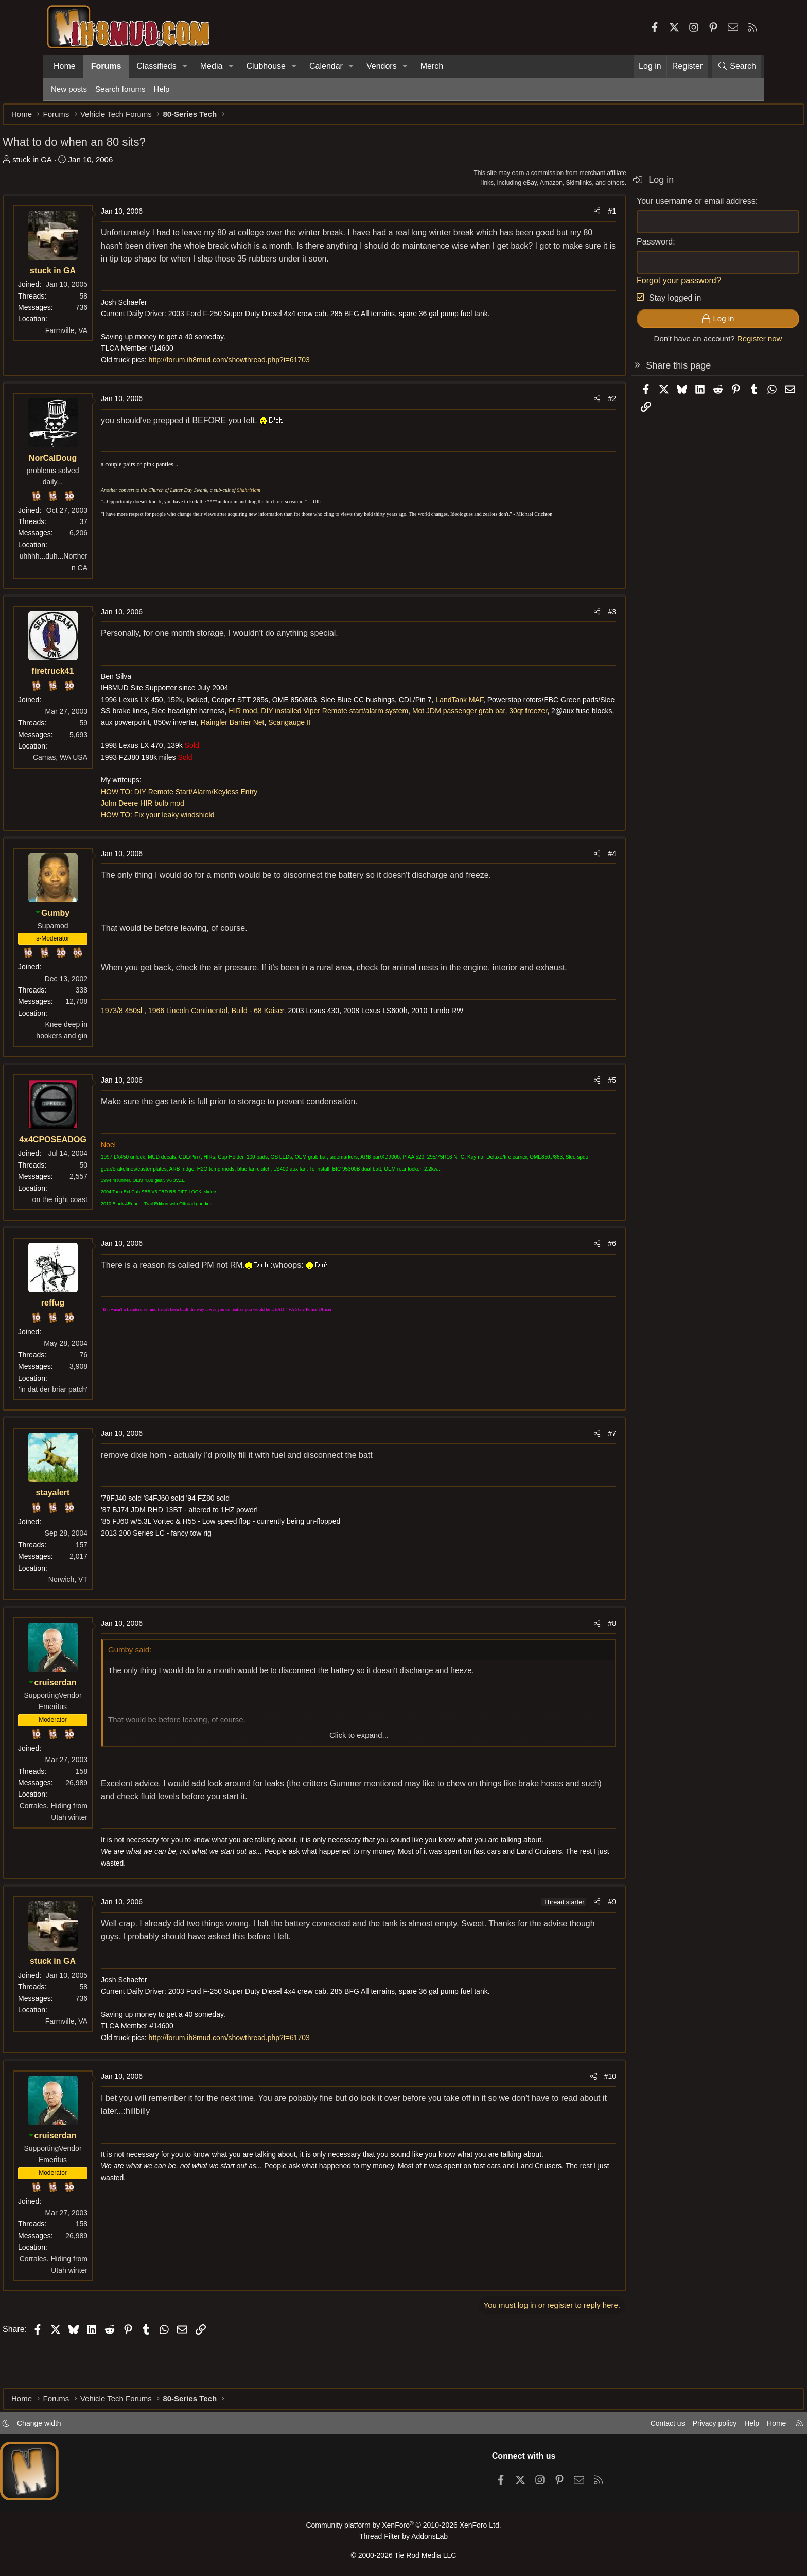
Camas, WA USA (108, 776)
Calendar (326, 66)
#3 (563, 629)
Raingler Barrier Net (511, 741)
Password (606, 246)
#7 (563, 1463)
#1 (563, 216)
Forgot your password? (630, 285)
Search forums (120, 88)
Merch (431, 66)
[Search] (736, 66)
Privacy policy (664, 2426)
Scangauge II (170, 752)
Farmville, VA (115, 336)
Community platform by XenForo (403, 2528)
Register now (711, 343)
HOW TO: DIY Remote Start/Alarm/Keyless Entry (227, 821)
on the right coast (108, 1229)
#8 (563, 1653)
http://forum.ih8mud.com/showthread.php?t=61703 (277, 378)
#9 (563, 1943)
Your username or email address (647, 206)
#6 (563, 1273)
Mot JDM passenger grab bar (222, 741)
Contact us (614, 2426)
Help (162, 88)
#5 (563, 1110)
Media (211, 66)
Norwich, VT (116, 1609)
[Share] (548, 216)
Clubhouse (266, 66)
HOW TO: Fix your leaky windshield (205, 845)
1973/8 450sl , (172, 1054)
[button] (185, 66)
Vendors (381, 66)
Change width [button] (87, 2426)
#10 (562, 2118)
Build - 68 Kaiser (306, 1054)
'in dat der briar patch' (101, 1419)
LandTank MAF (508, 717)
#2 (563, 417)
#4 (563, 883)
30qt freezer (292, 741)
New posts (69, 88)
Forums (106, 66)
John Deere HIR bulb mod (191, 833)
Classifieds (156, 66)
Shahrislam (297, 508)
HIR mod (421, 729)
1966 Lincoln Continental (236, 1054)
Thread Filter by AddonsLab (403, 2538)
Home (65, 66)
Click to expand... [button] (359, 1765)
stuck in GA (80, 164)
